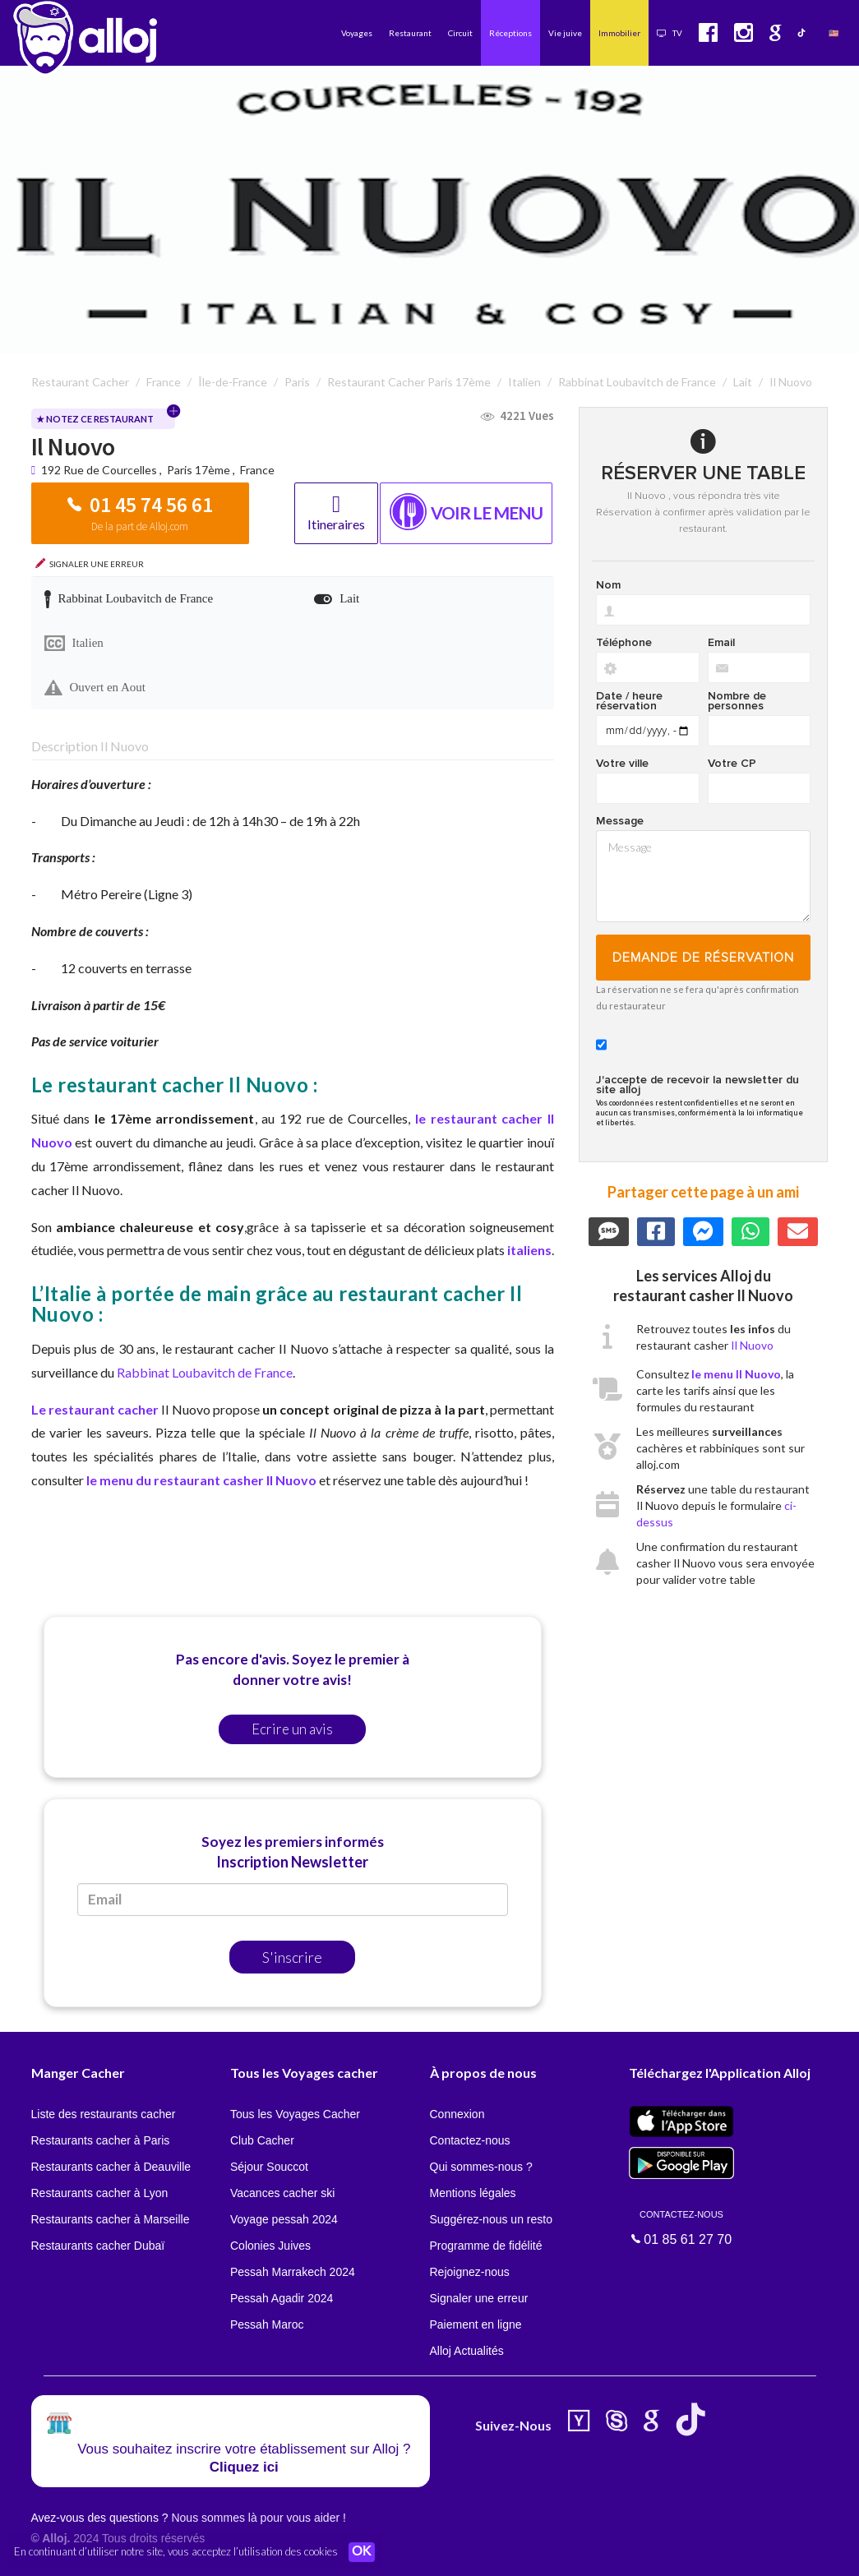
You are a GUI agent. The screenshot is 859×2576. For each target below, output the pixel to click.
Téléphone (624, 643)
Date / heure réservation (629, 701)
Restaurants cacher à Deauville (111, 2166)
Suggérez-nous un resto (491, 2219)
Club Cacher (262, 2140)
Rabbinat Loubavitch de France (205, 1372)
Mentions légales (473, 2193)
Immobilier (619, 33)
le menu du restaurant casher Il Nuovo (201, 1480)
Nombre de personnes (737, 701)
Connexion (457, 2114)
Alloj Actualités (467, 2350)
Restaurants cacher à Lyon (100, 2193)
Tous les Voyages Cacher (295, 2114)
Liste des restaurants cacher (103, 2114)
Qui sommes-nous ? (481, 2166)
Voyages (356, 33)
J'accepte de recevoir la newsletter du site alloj (697, 1085)
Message (620, 821)
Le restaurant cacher (96, 1409)
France (257, 470)
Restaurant (410, 33)
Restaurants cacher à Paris (100, 2140)
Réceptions (510, 33)
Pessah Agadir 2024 (281, 2298)
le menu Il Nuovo (736, 1374)
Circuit (460, 33)
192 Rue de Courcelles (100, 470)
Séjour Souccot (269, 2166)
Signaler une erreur (479, 2298)
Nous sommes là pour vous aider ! (258, 2517)
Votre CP (732, 764)
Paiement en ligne (476, 2324)
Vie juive (565, 33)
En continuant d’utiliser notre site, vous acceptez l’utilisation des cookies (176, 2551)
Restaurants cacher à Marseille (110, 2219)
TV (669, 33)
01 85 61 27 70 (681, 2227)
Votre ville (622, 764)
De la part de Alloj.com (139, 526)
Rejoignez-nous (470, 2271)
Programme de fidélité (486, 2245)
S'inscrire (292, 1957)
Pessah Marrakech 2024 (292, 2271)
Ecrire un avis (292, 1729)
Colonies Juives (270, 2245)
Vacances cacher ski (282, 2193)
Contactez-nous (470, 2140)
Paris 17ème (198, 470)
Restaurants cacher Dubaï (98, 2245)
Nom (608, 585)
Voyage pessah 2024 (284, 2219)
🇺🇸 (833, 33)
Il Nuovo (752, 1345)
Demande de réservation (703, 957)
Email (721, 643)
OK (362, 2552)
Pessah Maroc (266, 2324)
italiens (529, 1250)
